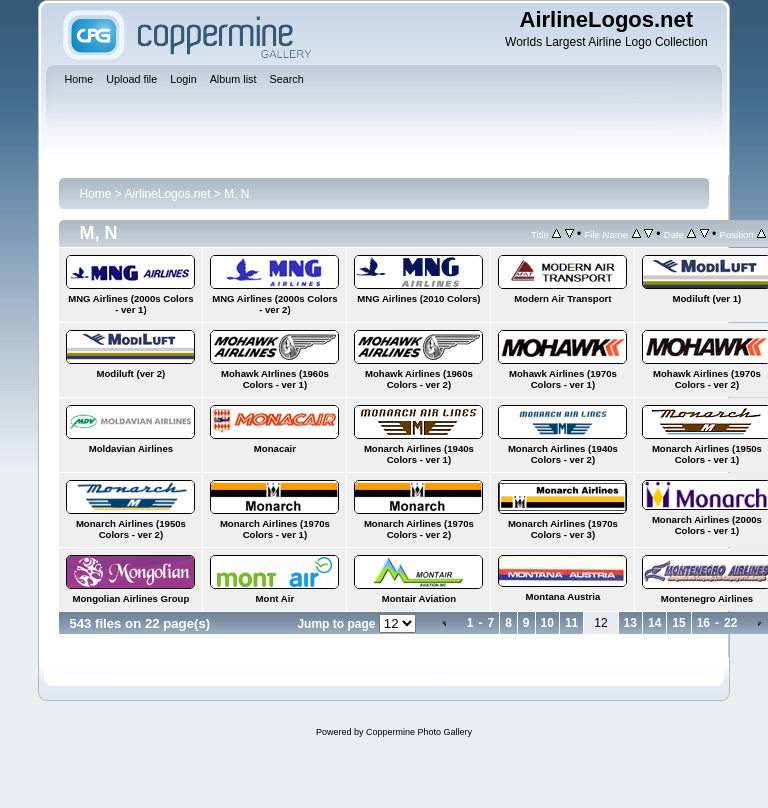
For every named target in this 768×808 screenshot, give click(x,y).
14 (654, 623)
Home (95, 194)
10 (547, 623)
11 (571, 623)
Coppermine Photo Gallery (419, 732)
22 (730, 623)
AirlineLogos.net (167, 194)
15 (678, 623)
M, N (236, 194)
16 (703, 623)
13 (630, 623)
